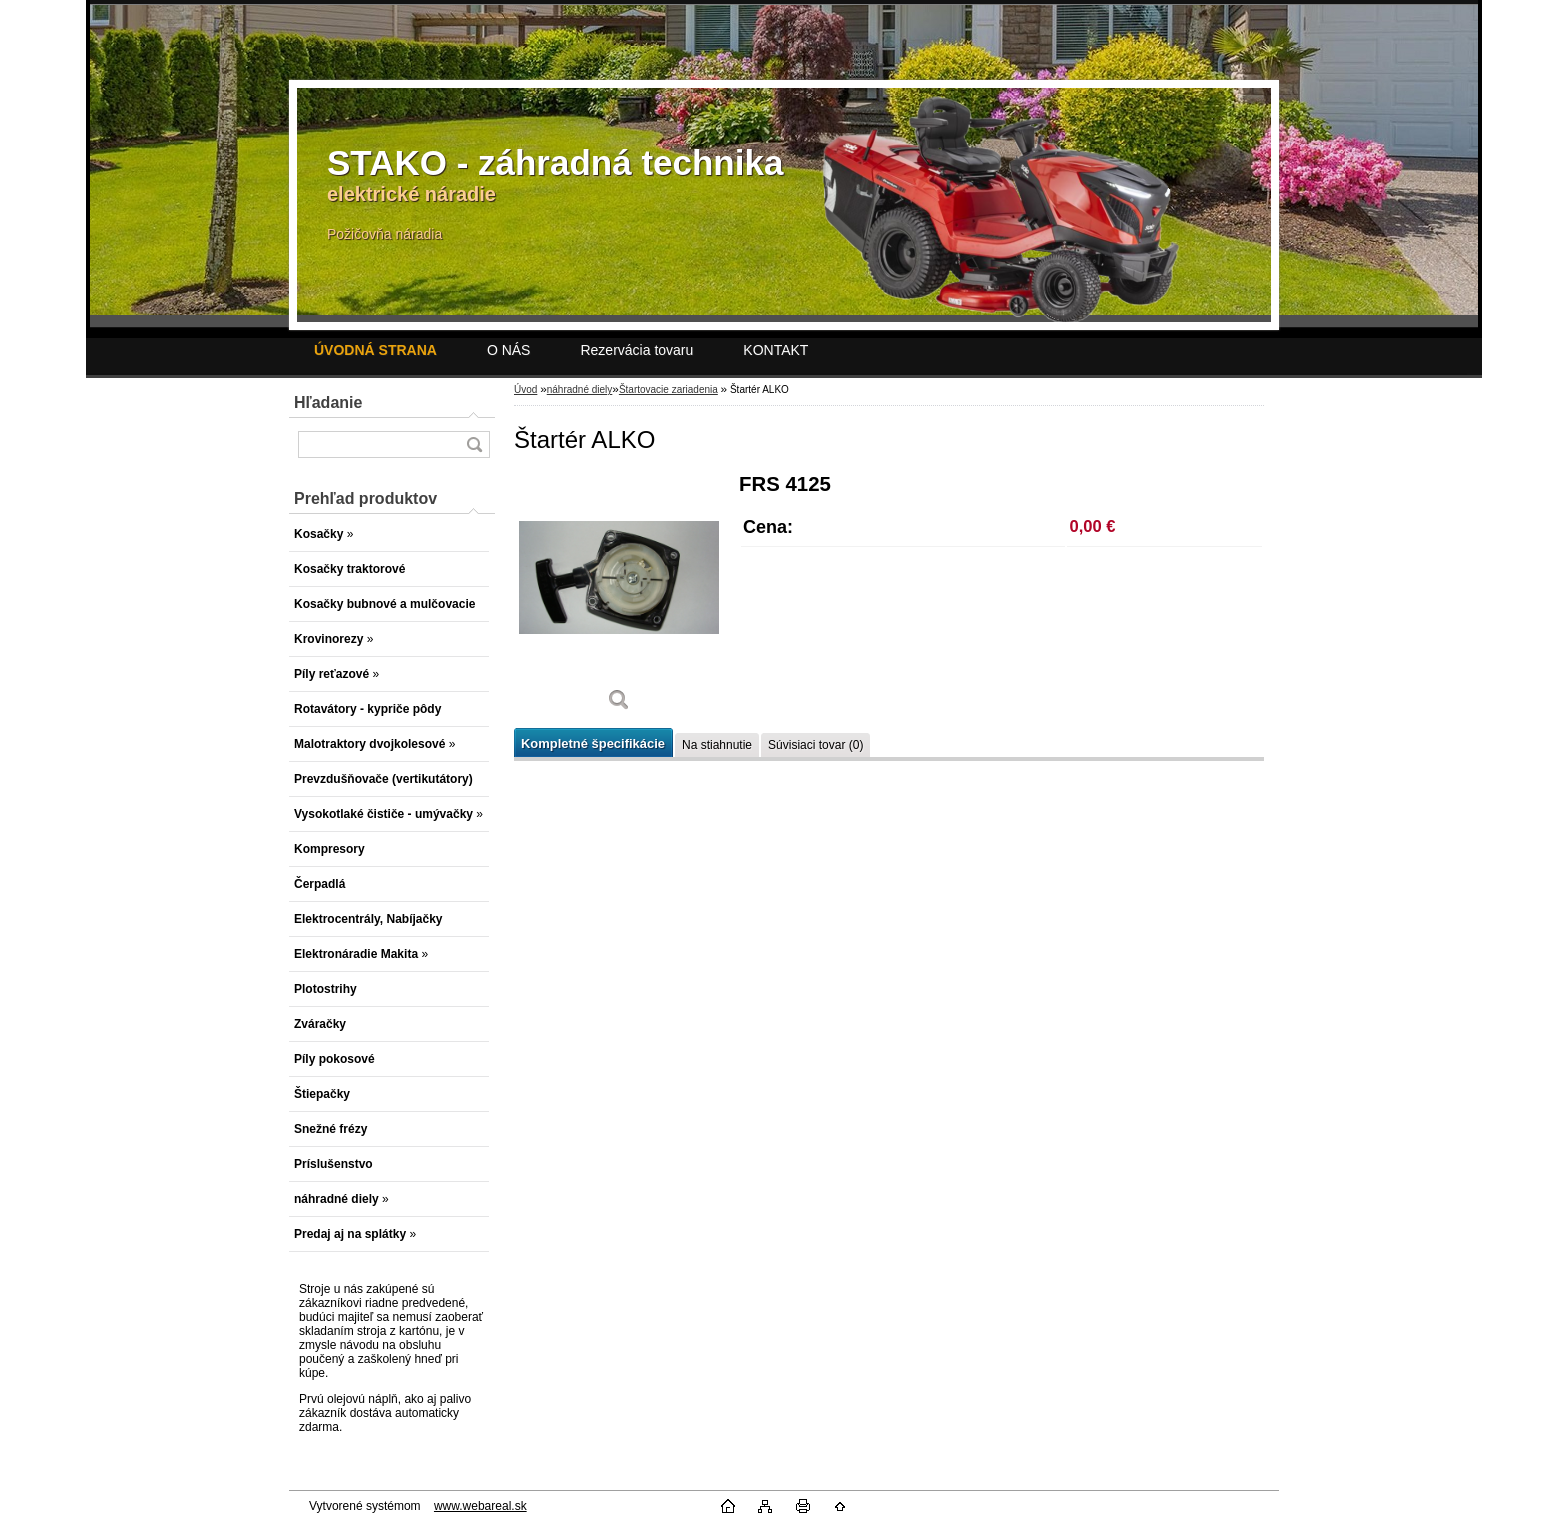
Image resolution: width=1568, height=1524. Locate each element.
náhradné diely (580, 389)
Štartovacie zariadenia (668, 389)
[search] (474, 444)
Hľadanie (328, 402)
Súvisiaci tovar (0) (815, 745)
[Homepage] (375, 350)
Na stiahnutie (717, 745)
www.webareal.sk (480, 1506)
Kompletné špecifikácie (593, 743)
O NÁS (509, 350)
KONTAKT (775, 350)
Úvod (525, 389)
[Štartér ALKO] (619, 599)
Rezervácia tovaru (636, 350)
